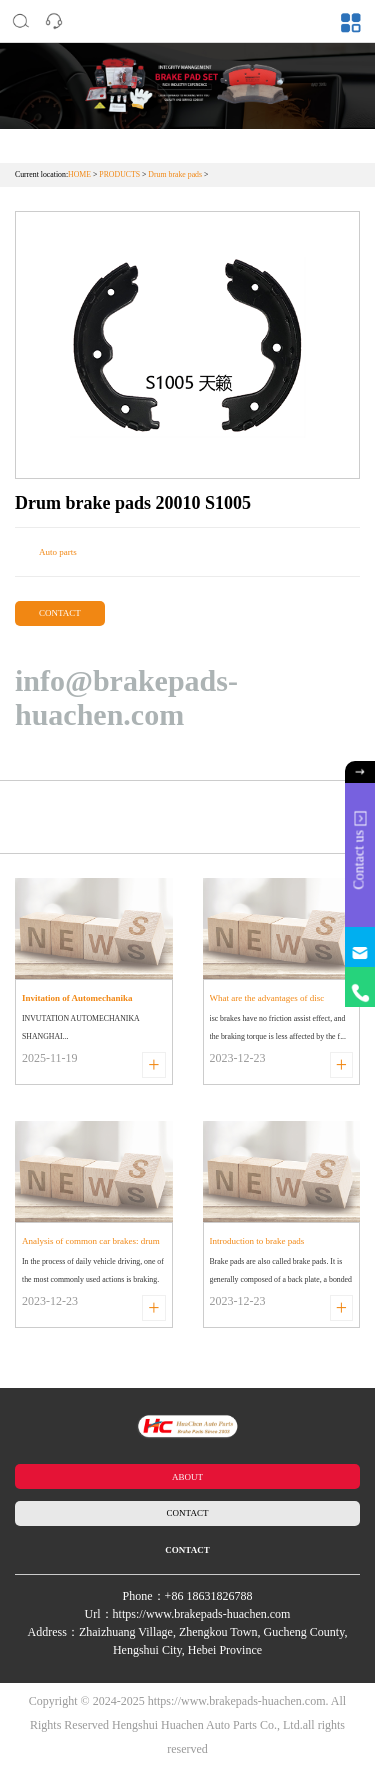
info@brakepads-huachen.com (126, 697)
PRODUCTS (119, 174)
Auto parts (58, 552)
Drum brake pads (175, 174)
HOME (79, 174)
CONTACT (60, 613)
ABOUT (187, 1477)
